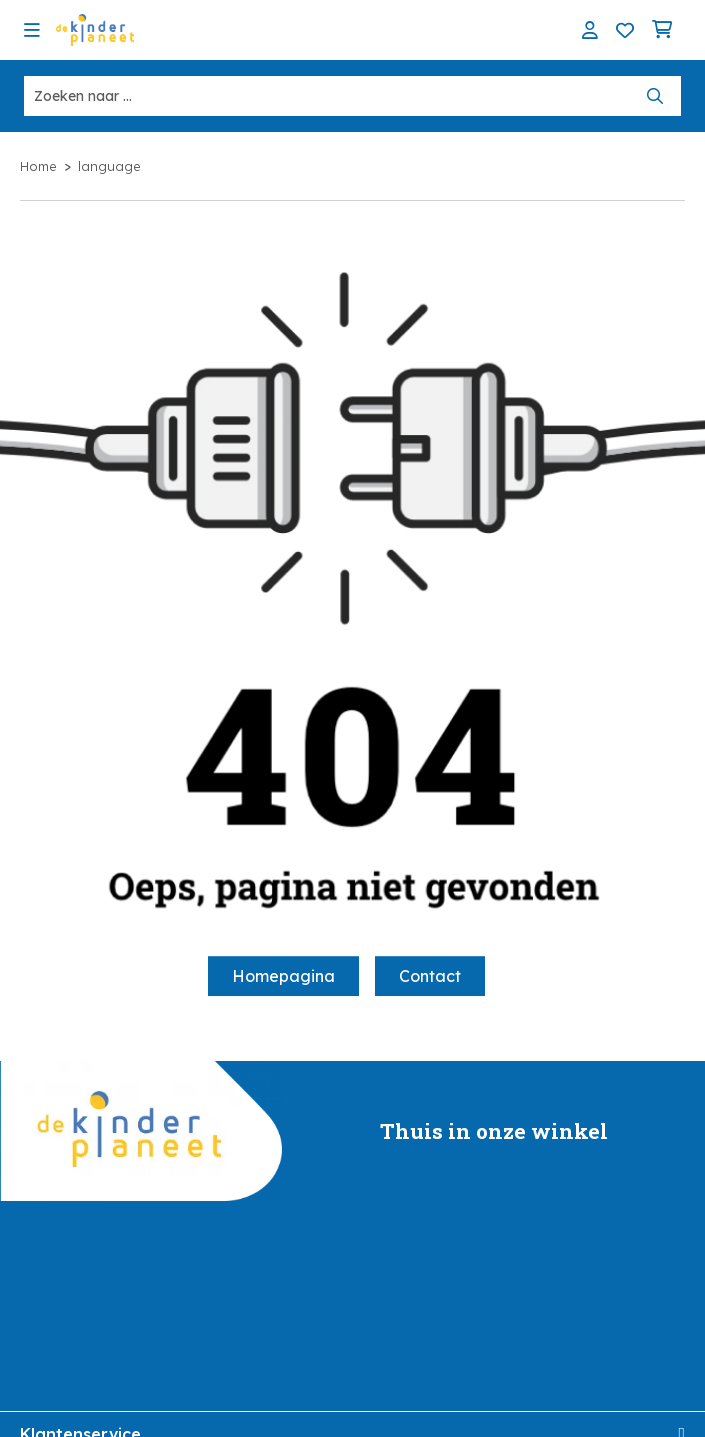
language (109, 166)
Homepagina (283, 976)
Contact (430, 976)
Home (38, 166)
